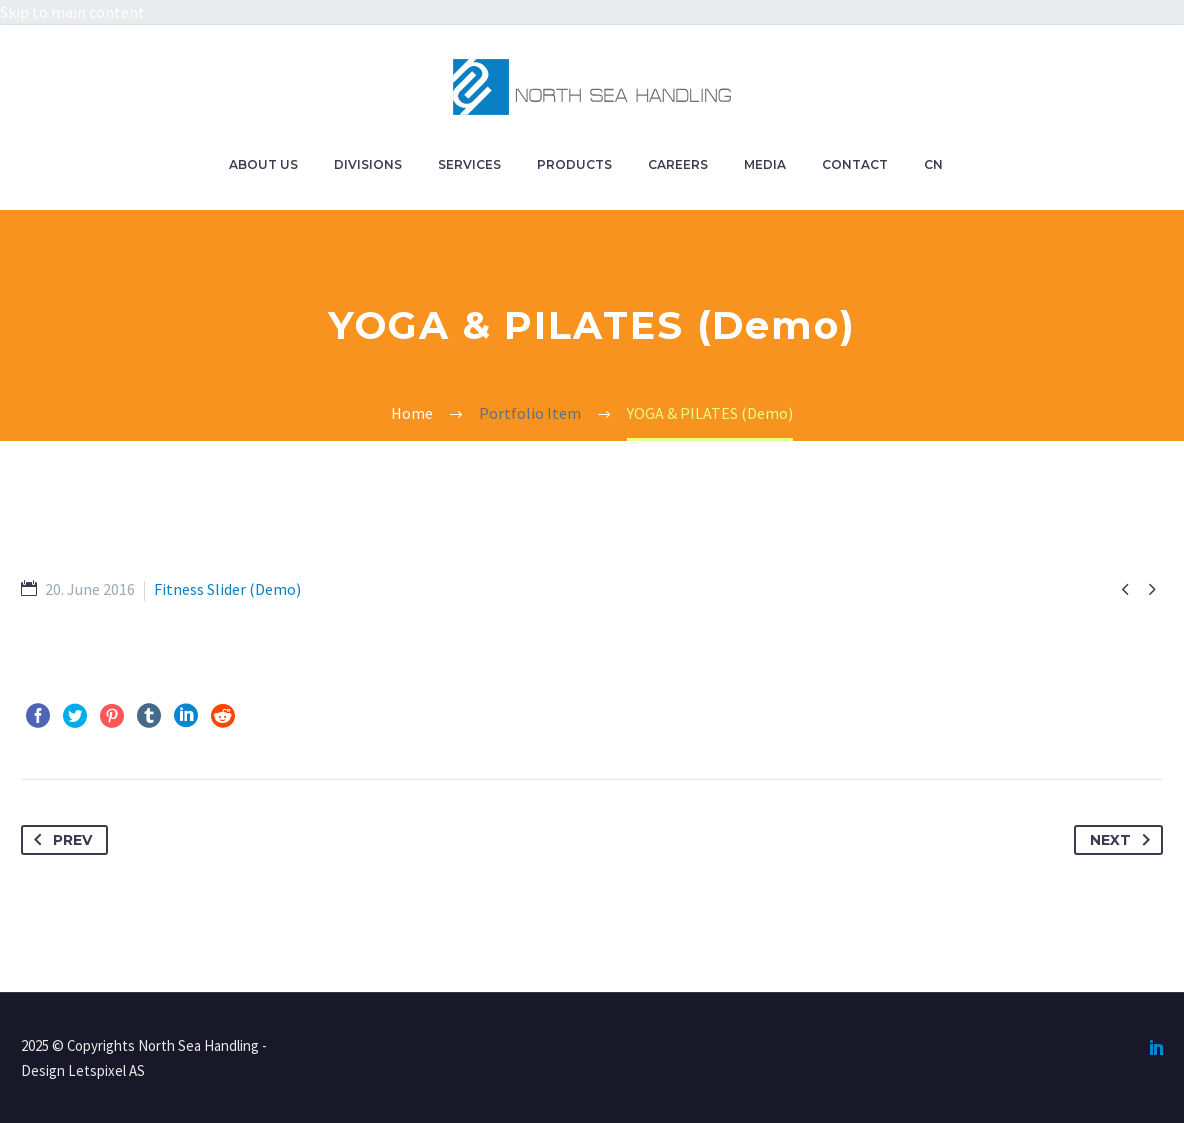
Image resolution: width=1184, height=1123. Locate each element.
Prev (59, 840)
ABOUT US (263, 164)
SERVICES (469, 164)
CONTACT (855, 164)
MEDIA (765, 164)
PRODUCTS (574, 164)
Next (1124, 840)
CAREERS (678, 164)
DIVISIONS (368, 164)
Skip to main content (72, 12)
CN (933, 164)
